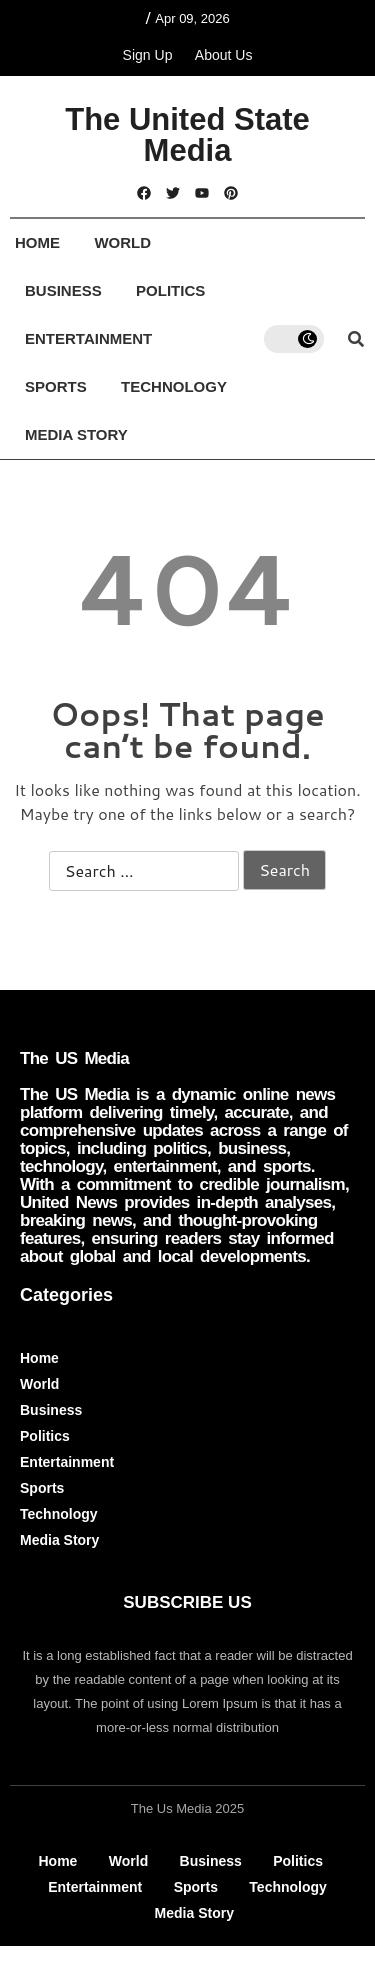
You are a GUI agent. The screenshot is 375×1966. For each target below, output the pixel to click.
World (122, 242)
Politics (170, 290)
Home (37, 242)
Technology (174, 386)
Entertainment (88, 338)
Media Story (76, 434)
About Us (224, 55)
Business (63, 290)
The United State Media (187, 135)
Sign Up (148, 55)
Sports (56, 386)
